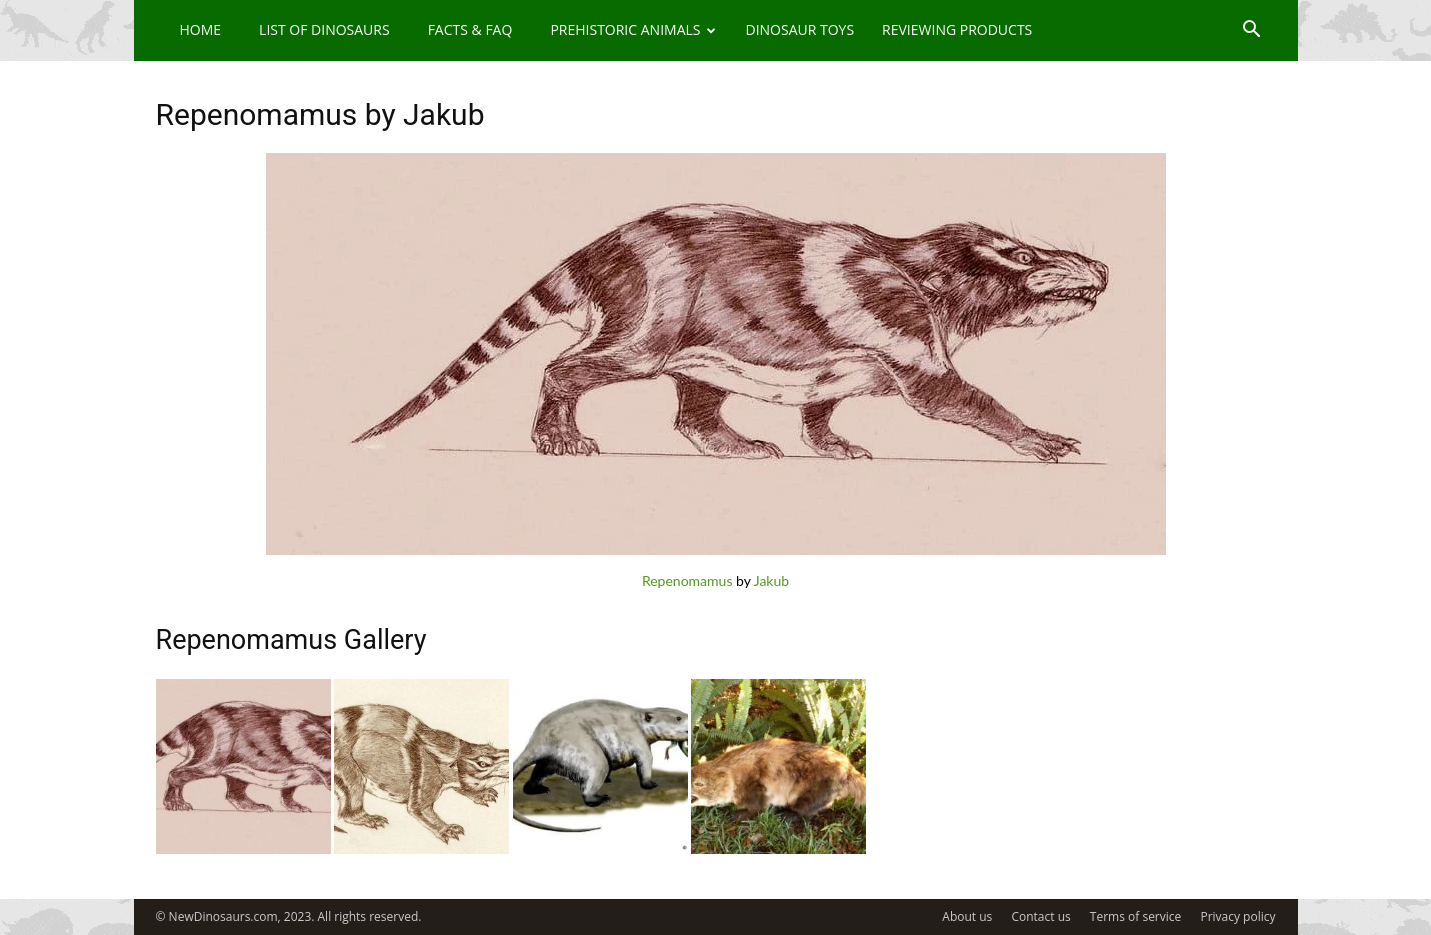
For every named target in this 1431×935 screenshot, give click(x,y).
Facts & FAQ (470, 29)
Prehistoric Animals (633, 29)
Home (201, 29)
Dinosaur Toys (799, 29)
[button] (1252, 31)
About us (967, 916)
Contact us (1040, 916)
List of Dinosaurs (324, 29)
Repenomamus (687, 580)
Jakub (771, 580)
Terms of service (1135, 916)
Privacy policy (1237, 916)
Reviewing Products (957, 29)
